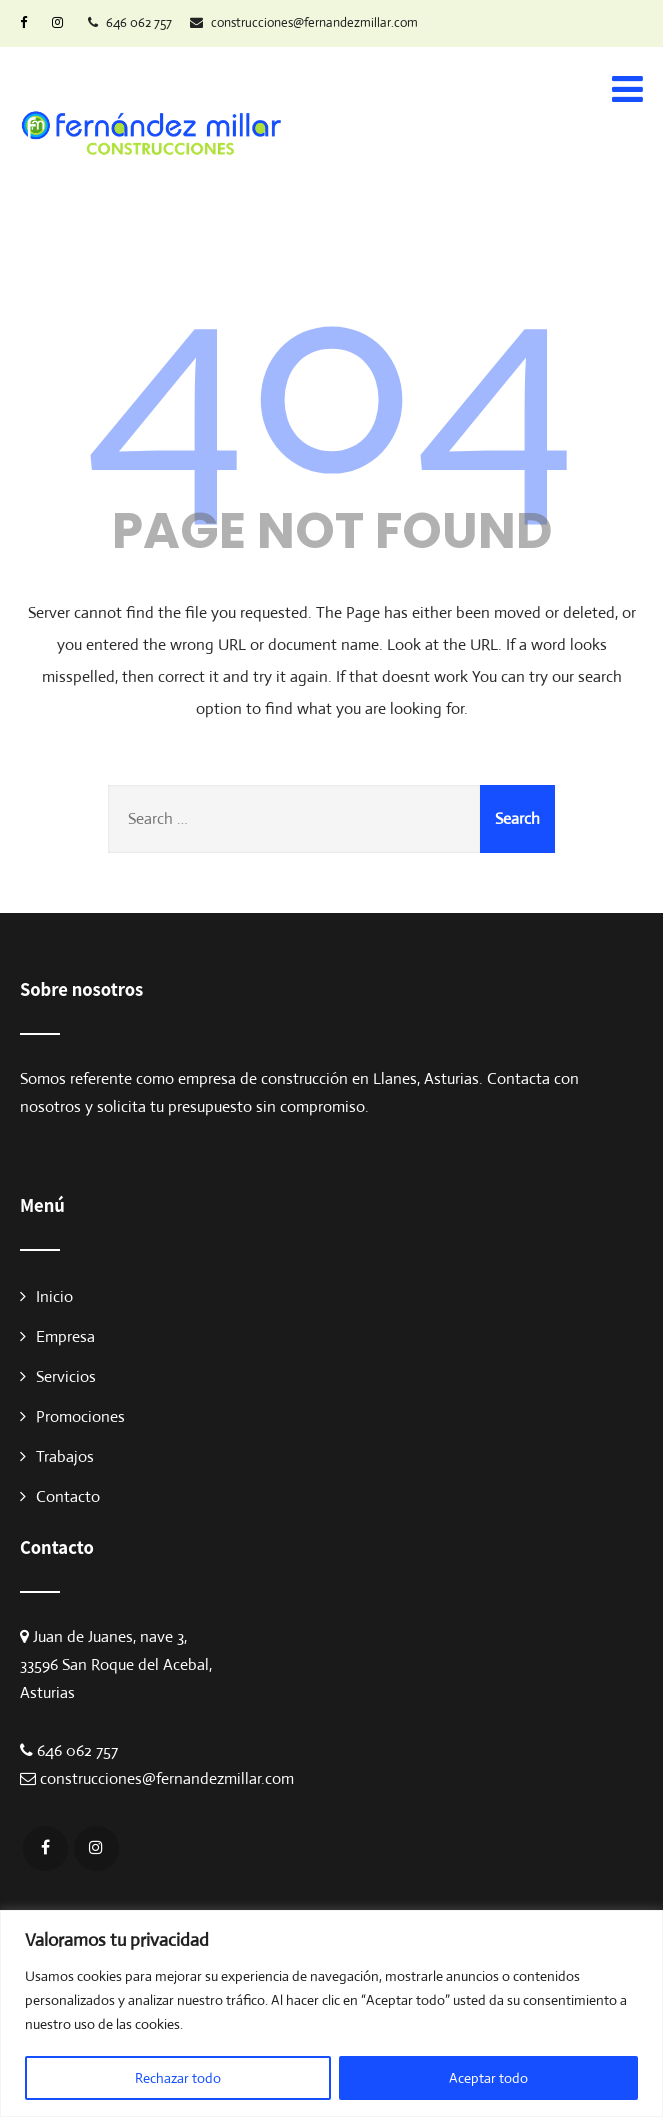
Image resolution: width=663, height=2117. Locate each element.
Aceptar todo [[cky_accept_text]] (488, 2078)
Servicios (66, 1376)
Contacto (68, 1496)
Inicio (54, 1296)
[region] (331, 2013)
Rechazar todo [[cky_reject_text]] (178, 2078)
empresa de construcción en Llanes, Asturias (328, 1078)
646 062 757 (77, 1750)
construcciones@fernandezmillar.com (167, 1778)
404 (331, 375)
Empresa (65, 1336)
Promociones (80, 1416)
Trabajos (65, 1456)
